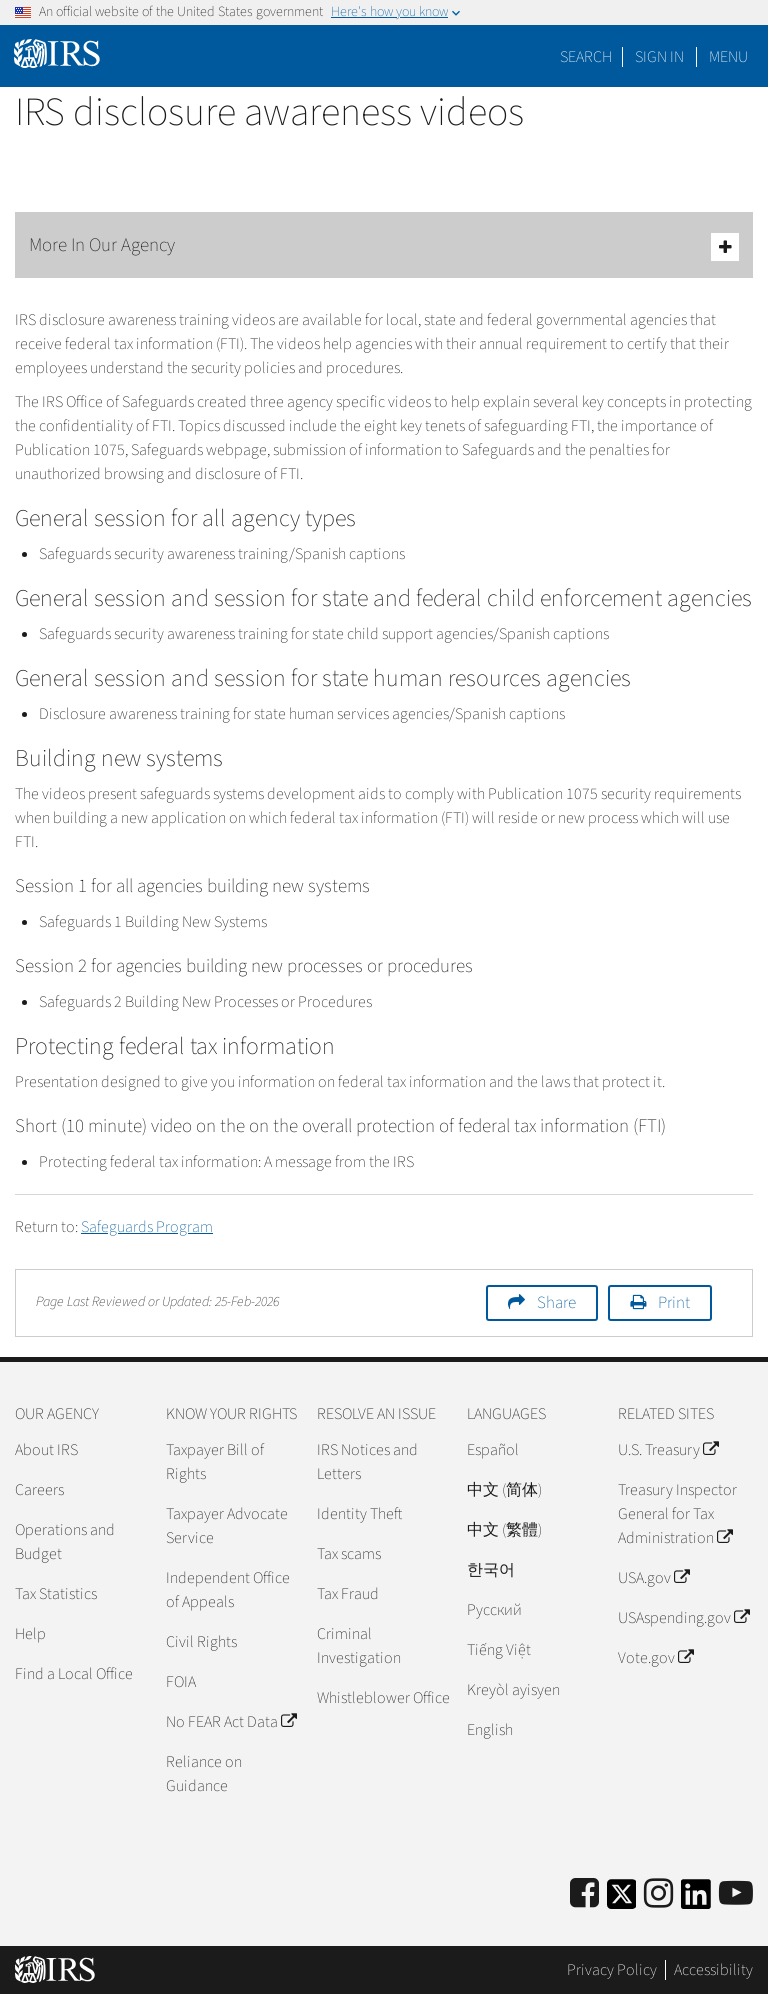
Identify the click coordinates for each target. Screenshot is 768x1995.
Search (586, 57)
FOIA (181, 1682)
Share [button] (556, 1303)
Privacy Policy (612, 1970)
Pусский (494, 1610)
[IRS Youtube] (736, 1894)
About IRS (46, 1450)
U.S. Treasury (668, 1450)
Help (30, 1634)
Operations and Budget (65, 1542)
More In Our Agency (384, 246)
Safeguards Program (147, 1227)
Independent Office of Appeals (228, 1590)
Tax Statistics (56, 1594)
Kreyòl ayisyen (513, 1690)
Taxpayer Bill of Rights (215, 1462)
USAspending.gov (683, 1618)
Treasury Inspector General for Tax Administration (677, 1514)
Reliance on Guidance (204, 1774)
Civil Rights (201, 1642)
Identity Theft (359, 1514)
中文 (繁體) (504, 1530)
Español (493, 1450)
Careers (39, 1490)
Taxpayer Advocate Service (227, 1526)
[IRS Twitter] (622, 1900)
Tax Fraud (348, 1594)
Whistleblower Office (383, 1698)
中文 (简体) (504, 1490)
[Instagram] (658, 1894)
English (490, 1730)
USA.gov (653, 1578)
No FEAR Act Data (231, 1722)
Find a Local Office (74, 1674)
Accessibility (713, 1970)
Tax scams (349, 1554)
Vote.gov (655, 1658)
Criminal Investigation (359, 1646)
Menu (728, 57)
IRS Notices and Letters (367, 1462)
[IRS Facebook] (584, 1894)
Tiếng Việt (499, 1650)
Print (674, 1303)
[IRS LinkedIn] (696, 1900)
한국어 (491, 1570)
